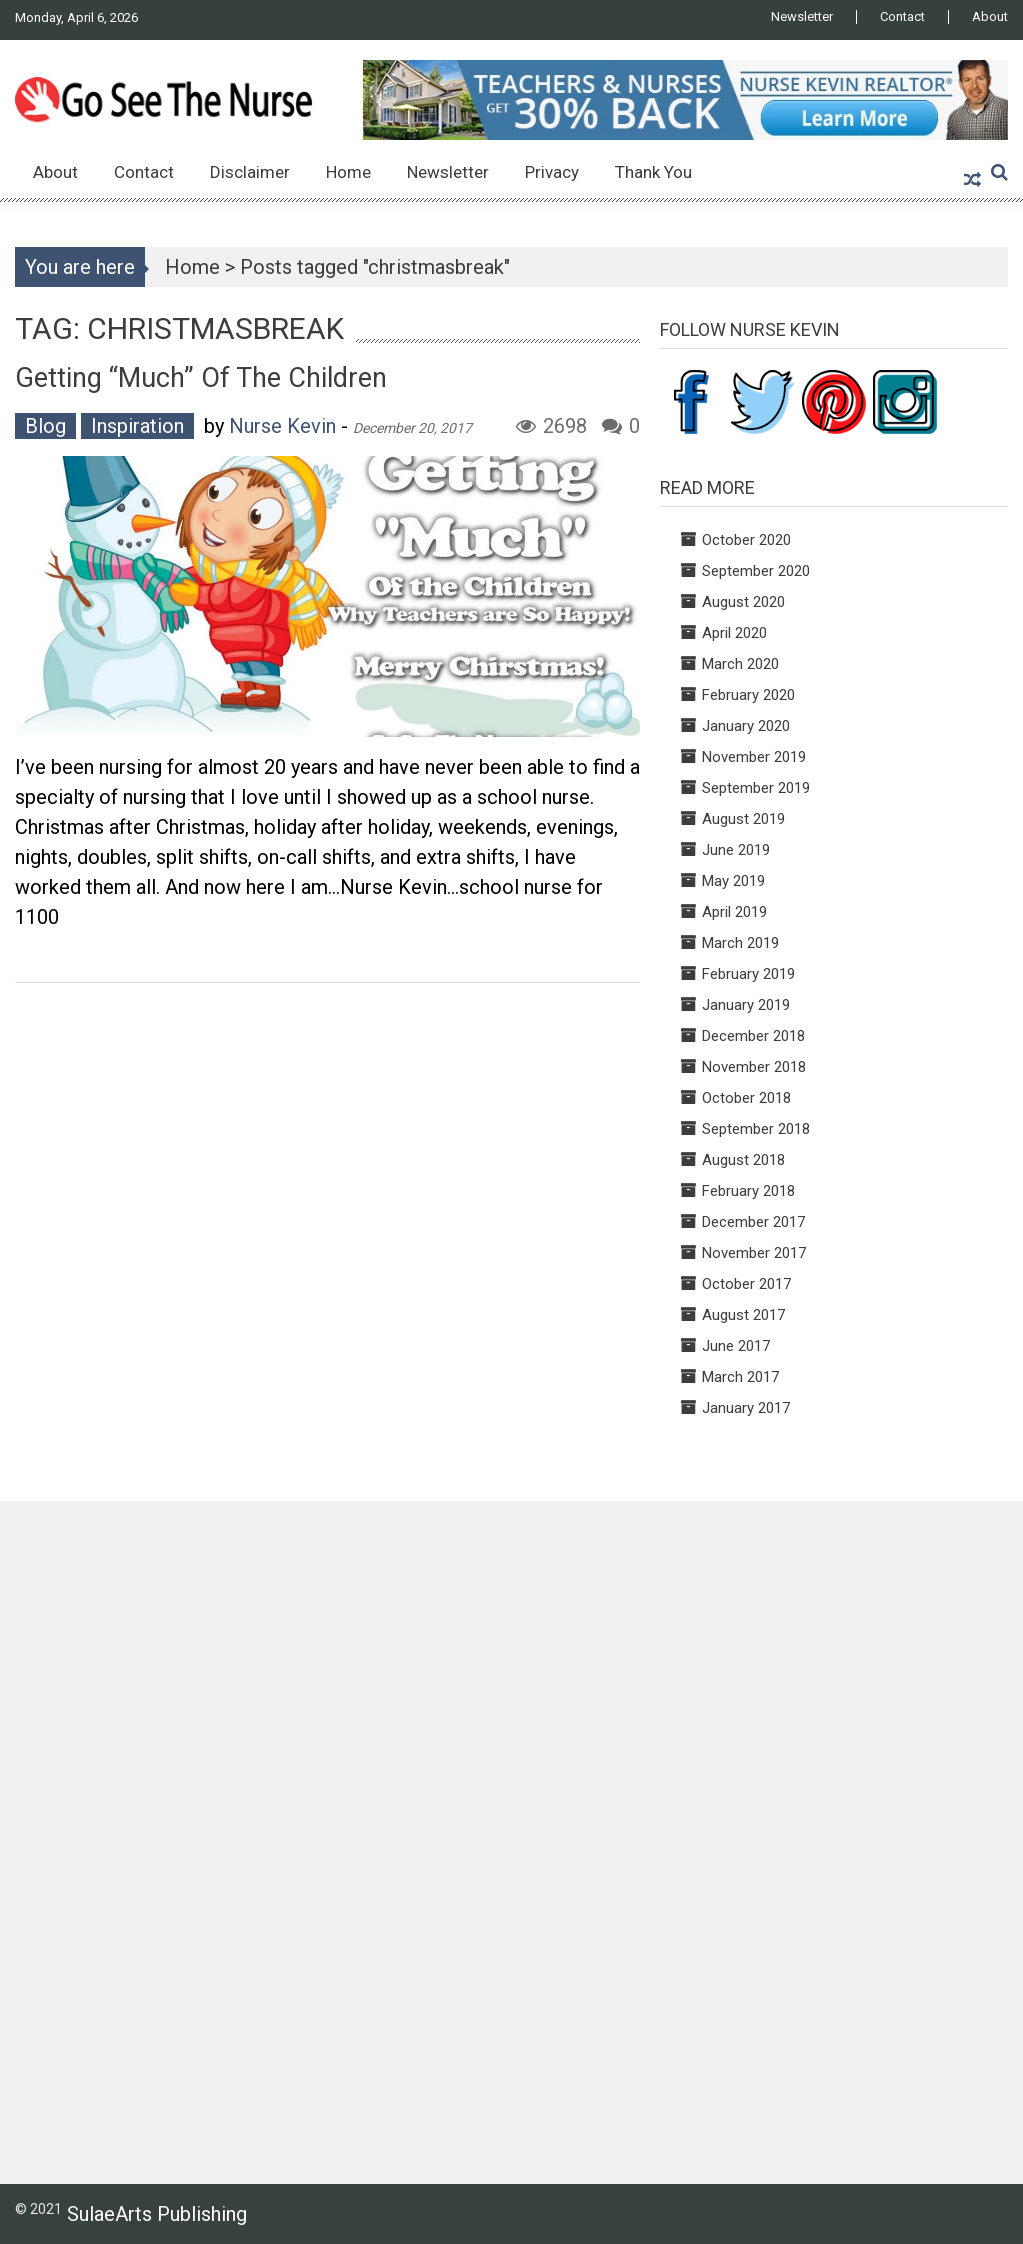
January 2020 (746, 726)
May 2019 (733, 881)
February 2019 (748, 974)
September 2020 (756, 571)
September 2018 (756, 1129)
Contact (902, 17)
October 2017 (746, 1284)
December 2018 (753, 1036)
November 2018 (754, 1067)
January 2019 (746, 1005)
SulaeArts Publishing (157, 2214)
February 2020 (748, 695)
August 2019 (743, 819)
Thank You (653, 172)
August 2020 (743, 602)
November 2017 (754, 1253)
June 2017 (736, 1346)
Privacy (552, 172)
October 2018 (746, 1098)
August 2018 (743, 1160)
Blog (45, 426)
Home (348, 172)
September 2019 (756, 788)
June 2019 (736, 850)
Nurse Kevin (282, 426)
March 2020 (740, 664)
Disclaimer (250, 172)
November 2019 (754, 757)
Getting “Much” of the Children (201, 378)
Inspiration (137, 426)
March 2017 (740, 1377)
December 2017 (753, 1222)
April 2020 (734, 633)
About (990, 17)
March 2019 (740, 943)
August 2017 (743, 1315)
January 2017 (746, 1408)
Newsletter (802, 17)
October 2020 (746, 540)
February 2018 (748, 1191)
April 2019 (734, 912)
